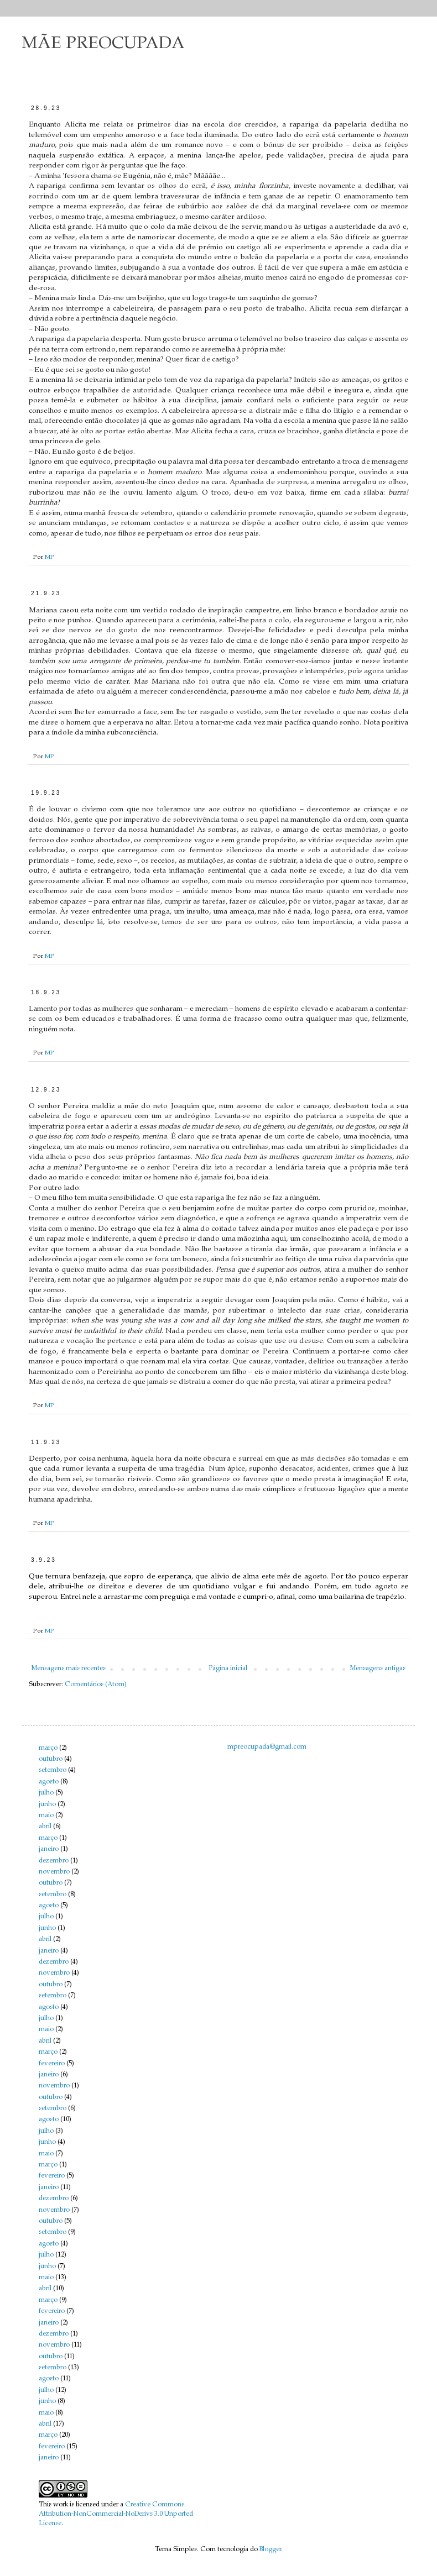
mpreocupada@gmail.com (266, 1747)
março (48, 1748)
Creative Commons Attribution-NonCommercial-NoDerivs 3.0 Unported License (116, 2514)
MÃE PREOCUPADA (103, 44)
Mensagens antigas (377, 1668)
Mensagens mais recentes (69, 1668)
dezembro (54, 1861)
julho (46, 1793)
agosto (49, 1781)
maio (46, 1815)
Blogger (270, 2549)
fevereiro (52, 2063)
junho (47, 1804)
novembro (54, 1872)
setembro (52, 1770)
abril (45, 1826)
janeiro (49, 1849)
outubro (51, 1759)
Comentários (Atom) (96, 1684)
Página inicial (228, 1668)
